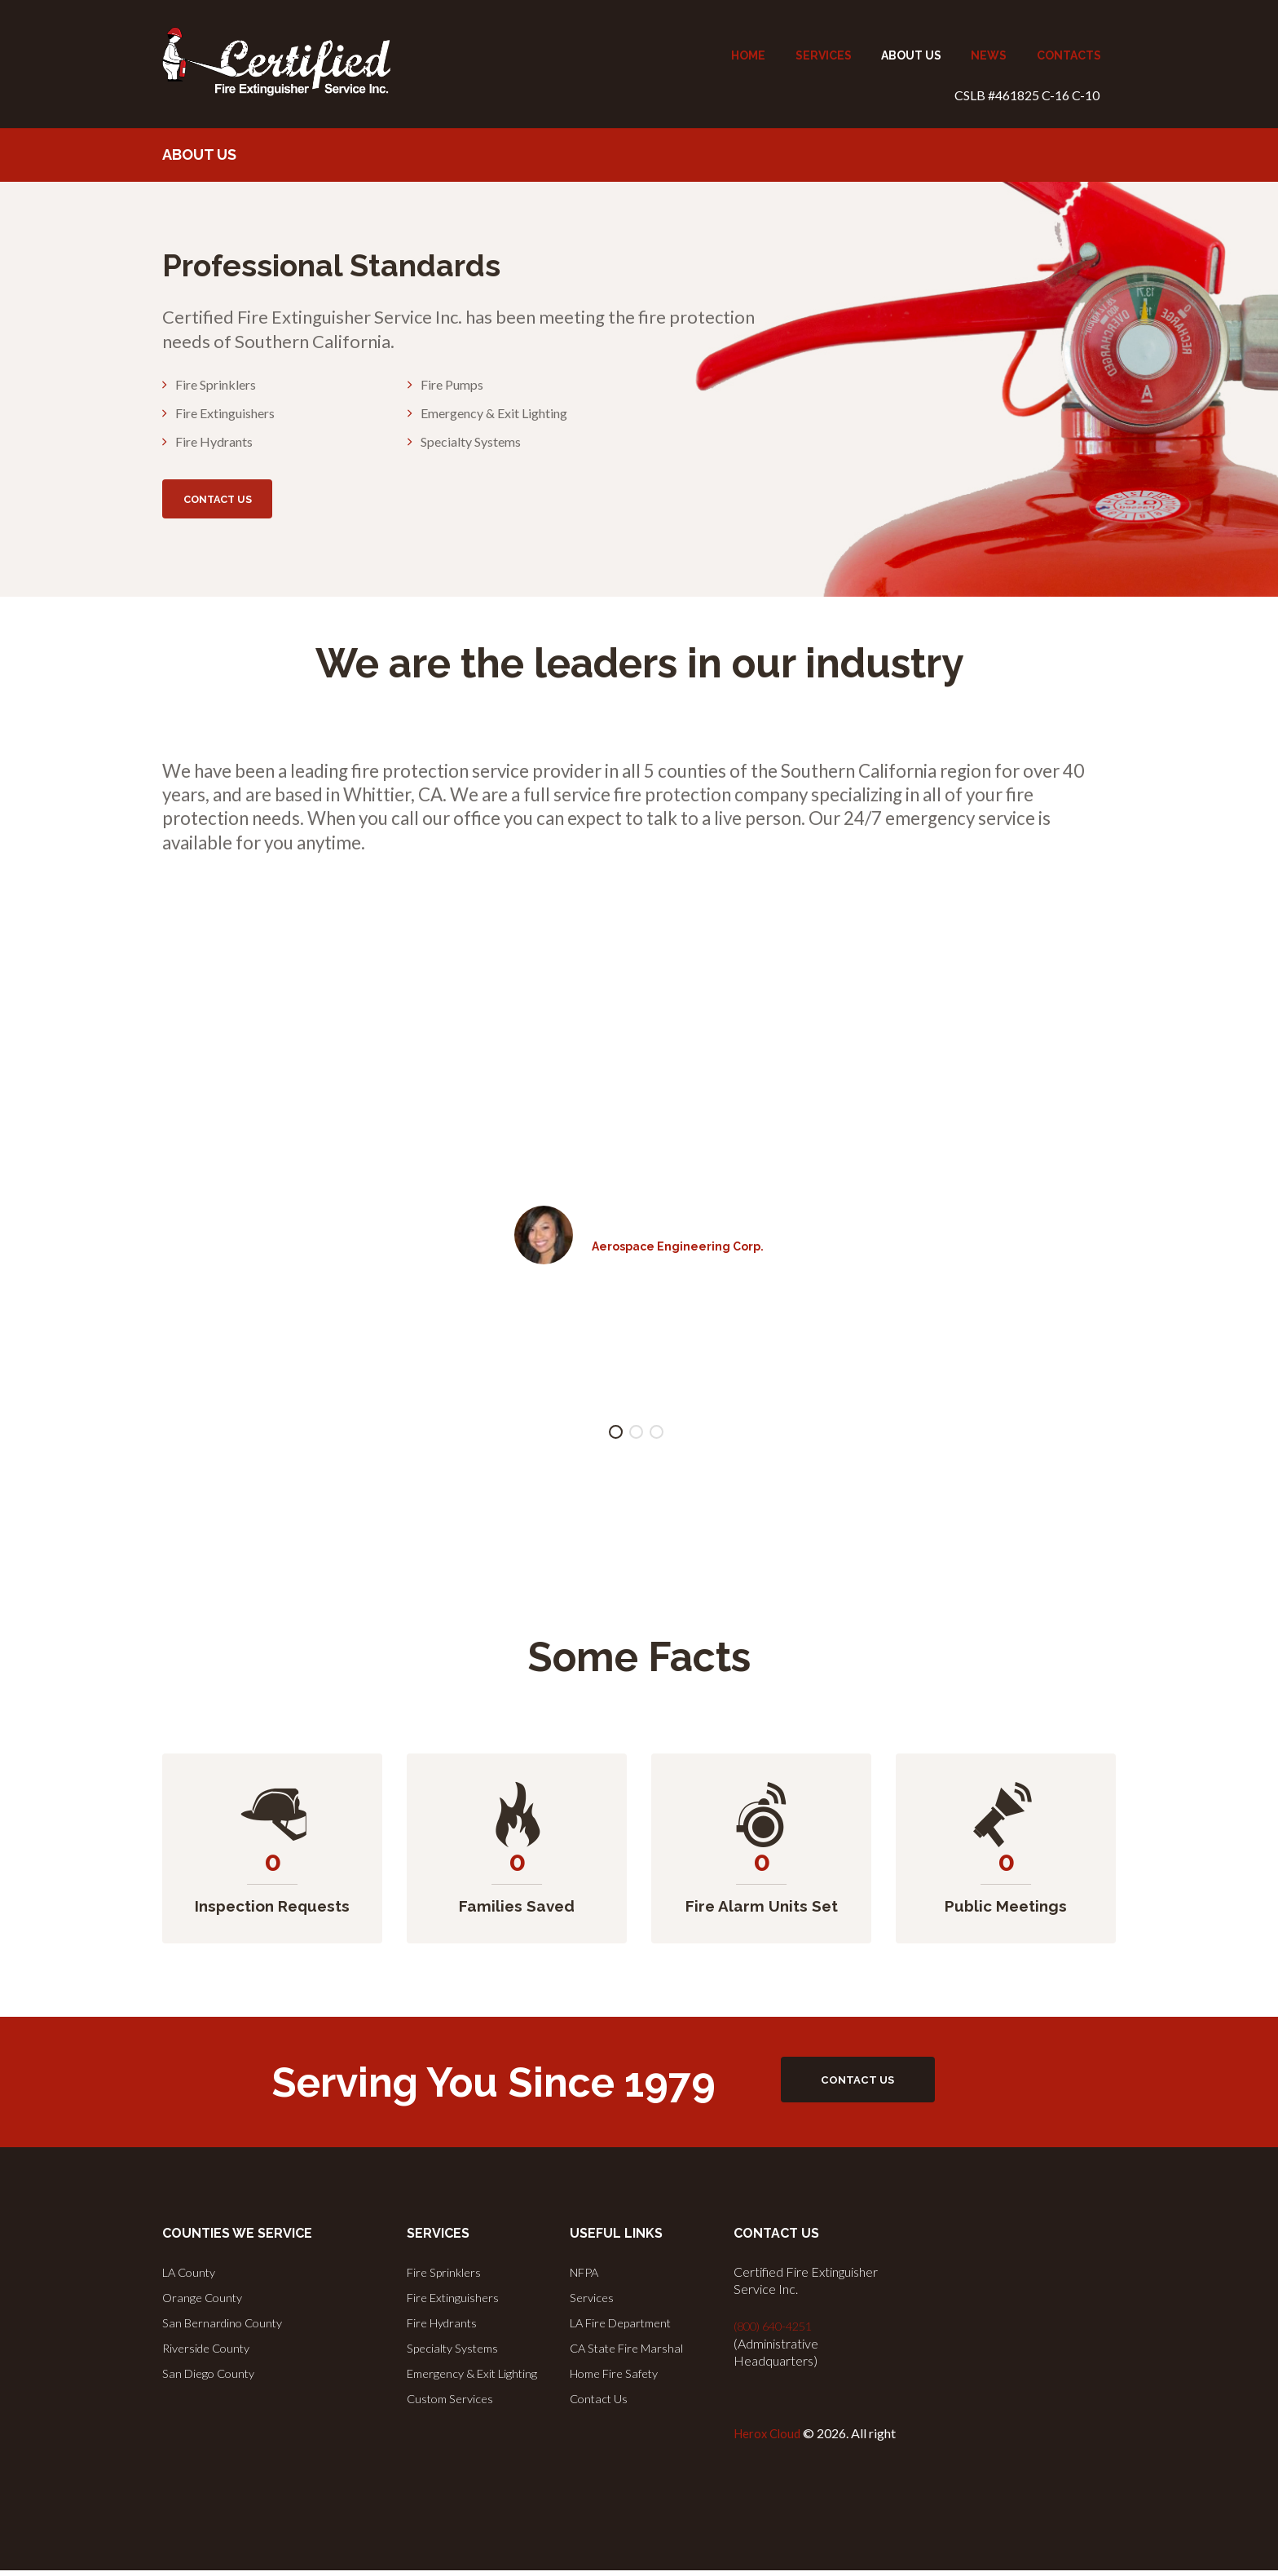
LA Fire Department (627, 2328)
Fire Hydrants (446, 2328)
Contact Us (601, 2401)
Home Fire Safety (620, 2376)
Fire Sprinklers (447, 2279)
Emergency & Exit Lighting (478, 2376)
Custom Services (454, 2401)
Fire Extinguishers (456, 2303)
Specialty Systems (458, 2352)
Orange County (204, 2303)
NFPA (587, 2279)
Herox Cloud (769, 2439)
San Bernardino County (226, 2328)
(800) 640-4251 (778, 2332)
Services (594, 2303)
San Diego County (212, 2376)
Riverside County (210, 2352)
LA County (191, 2279)
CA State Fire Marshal (631, 2352)
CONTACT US (246, 502)
